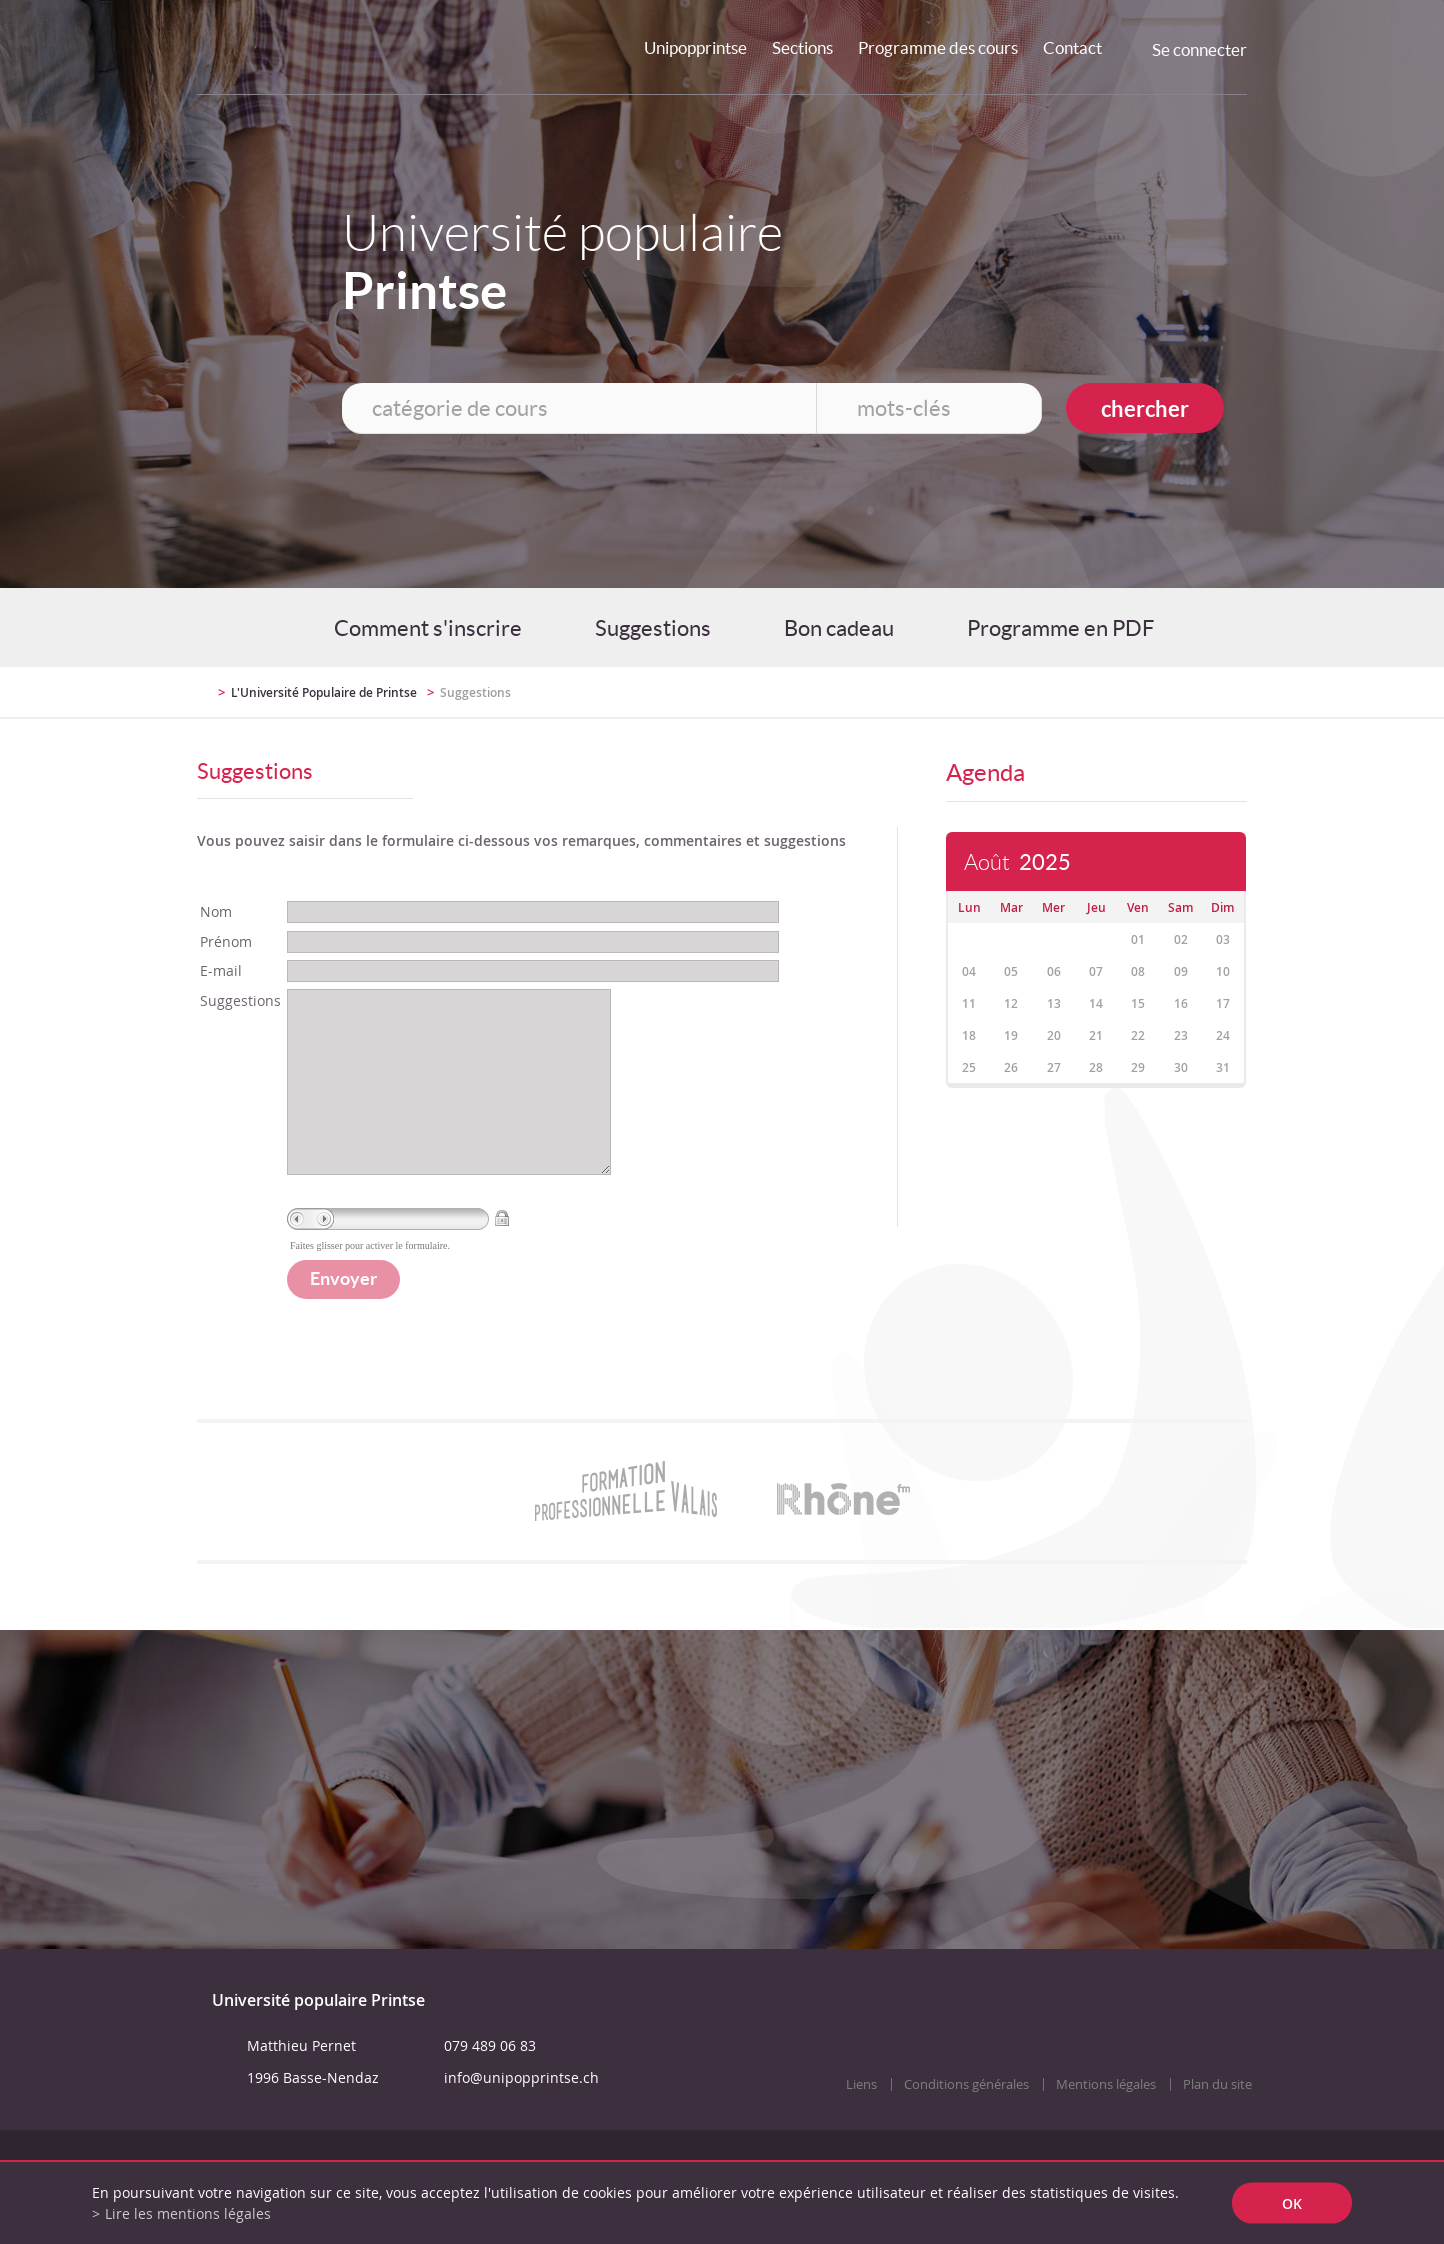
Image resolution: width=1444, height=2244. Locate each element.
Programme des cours (938, 47)
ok (1292, 2203)
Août (1017, 862)
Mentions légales (1106, 2124)
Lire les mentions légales (188, 2213)
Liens (861, 2124)
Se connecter (1199, 49)
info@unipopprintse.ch (521, 2117)
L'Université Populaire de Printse (324, 692)
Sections (802, 47)
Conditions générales (966, 2124)
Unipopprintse (695, 47)
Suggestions (653, 628)
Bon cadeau (839, 628)
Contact (1072, 47)
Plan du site (1217, 2124)
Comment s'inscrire (428, 628)
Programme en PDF (1060, 628)
